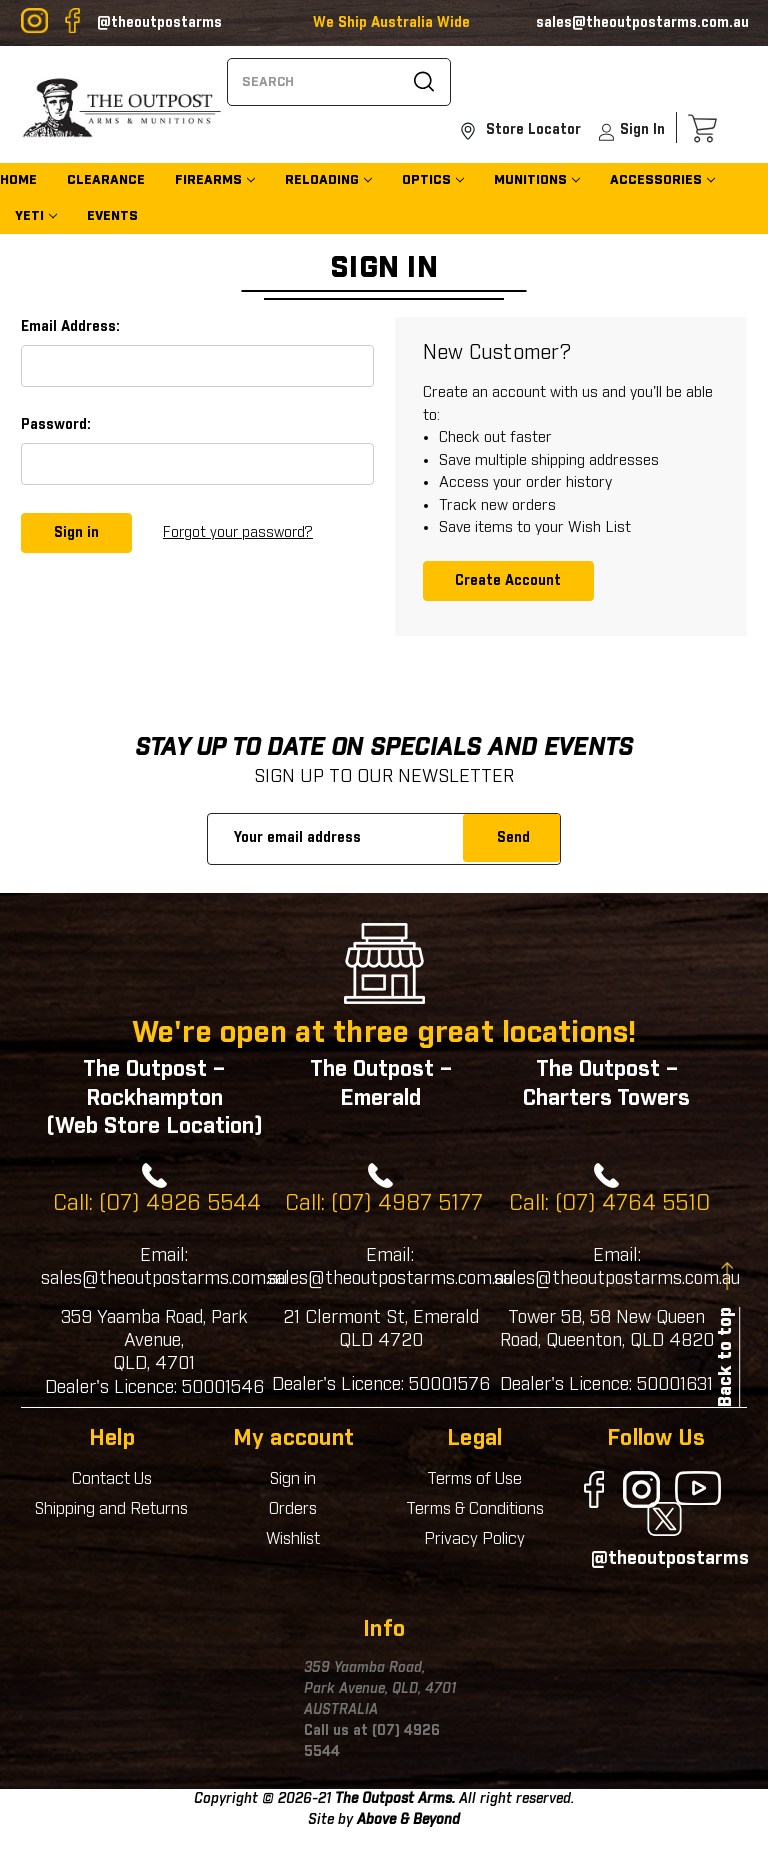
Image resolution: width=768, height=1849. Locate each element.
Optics (426, 182)
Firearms (208, 182)
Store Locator (520, 132)
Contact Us (112, 1479)
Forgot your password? (238, 532)
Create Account (508, 580)
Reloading (322, 182)
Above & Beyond (408, 1820)
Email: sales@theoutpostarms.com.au (164, 1267)
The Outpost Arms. (395, 1799)
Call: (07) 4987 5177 (384, 1204)
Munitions (530, 182)
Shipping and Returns (111, 1509)
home (18, 182)
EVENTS (112, 217)
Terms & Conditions (475, 1509)
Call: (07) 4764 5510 (609, 1204)
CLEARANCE (106, 182)
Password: (56, 425)
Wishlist (293, 1539)
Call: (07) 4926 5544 (157, 1204)
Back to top (726, 1357)
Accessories (656, 182)
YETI (29, 217)
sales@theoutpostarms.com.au (642, 23)
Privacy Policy (474, 1539)
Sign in (293, 1479)
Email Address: (70, 327)
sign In (631, 134)
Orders (293, 1509)
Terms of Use (474, 1479)
